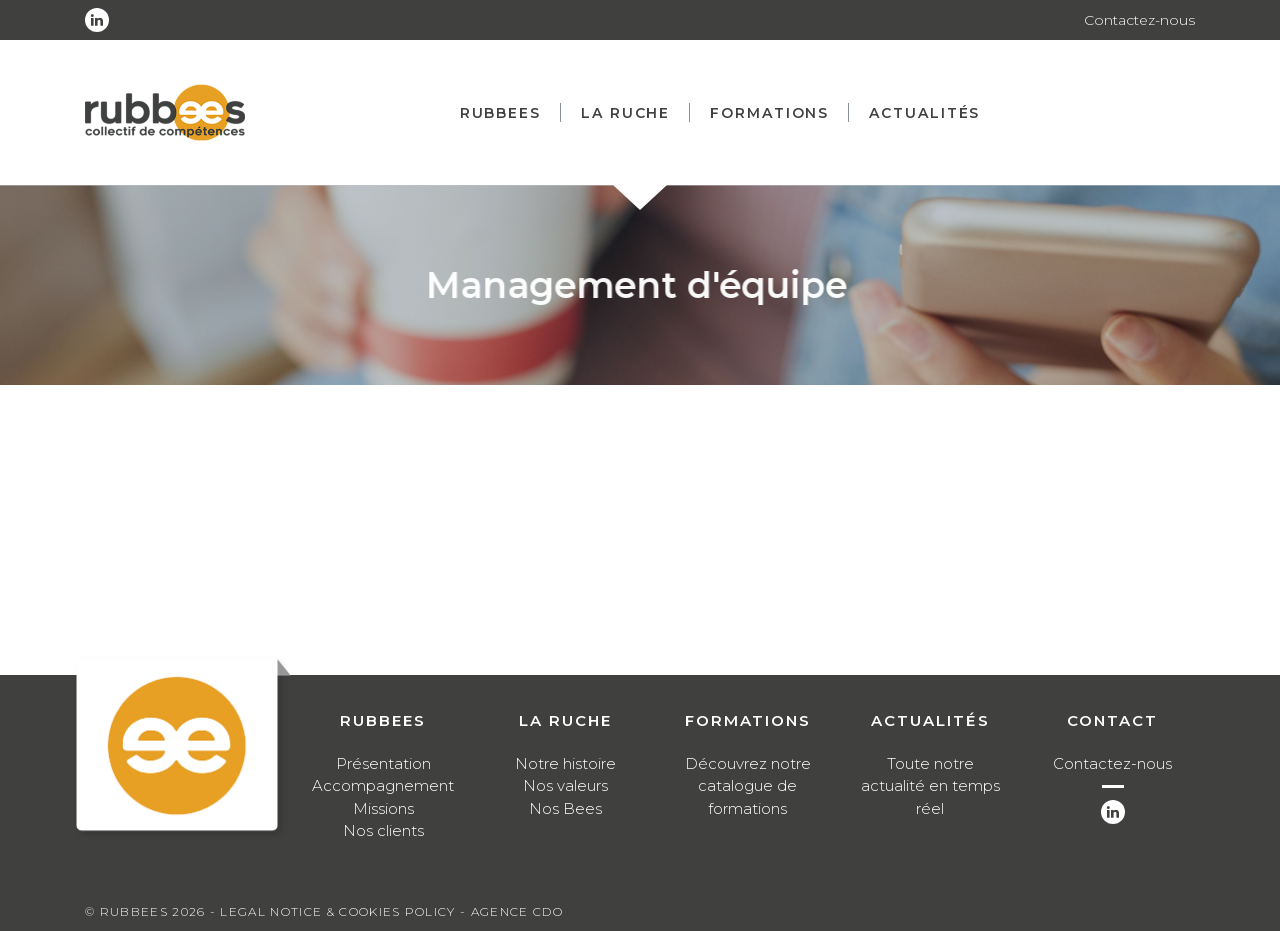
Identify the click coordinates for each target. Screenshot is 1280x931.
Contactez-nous (1139, 20)
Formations (769, 113)
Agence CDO (517, 911)
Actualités (924, 113)
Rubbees (500, 113)
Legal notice (271, 911)
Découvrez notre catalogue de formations (748, 786)
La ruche (625, 113)
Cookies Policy (397, 911)
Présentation (383, 763)
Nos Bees (565, 808)
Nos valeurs (565, 785)
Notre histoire (565, 763)
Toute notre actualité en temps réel (930, 786)
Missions (383, 808)
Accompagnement (383, 785)
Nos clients (383, 830)
